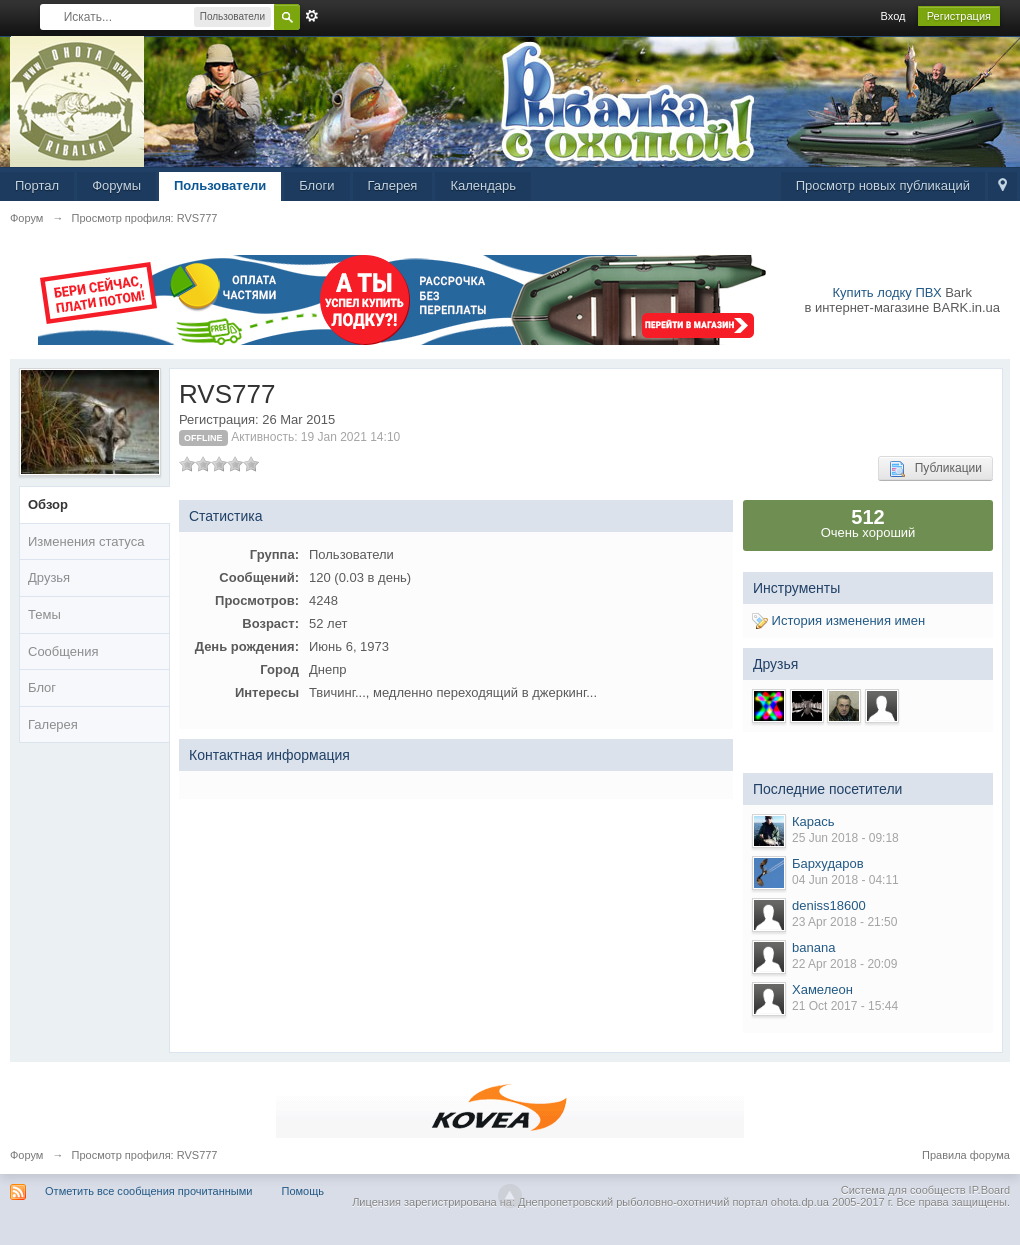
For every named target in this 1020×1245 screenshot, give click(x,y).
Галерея (393, 185)
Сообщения (63, 651)
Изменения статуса (86, 541)
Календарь (483, 185)
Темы (44, 614)
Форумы (116, 185)
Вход (893, 16)
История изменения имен (838, 620)
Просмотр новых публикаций (883, 185)
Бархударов (828, 863)
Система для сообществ (903, 1190)
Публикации (935, 469)
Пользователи (220, 185)
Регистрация (959, 16)
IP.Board (989, 1190)
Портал (37, 185)
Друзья (49, 577)
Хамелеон (822, 989)
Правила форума (966, 1155)
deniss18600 (829, 905)
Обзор (48, 504)
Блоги (316, 185)
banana (813, 947)
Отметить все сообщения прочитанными (148, 1191)
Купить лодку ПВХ (887, 292)
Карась (813, 821)
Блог (42, 687)
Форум (26, 1155)
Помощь (303, 1191)
